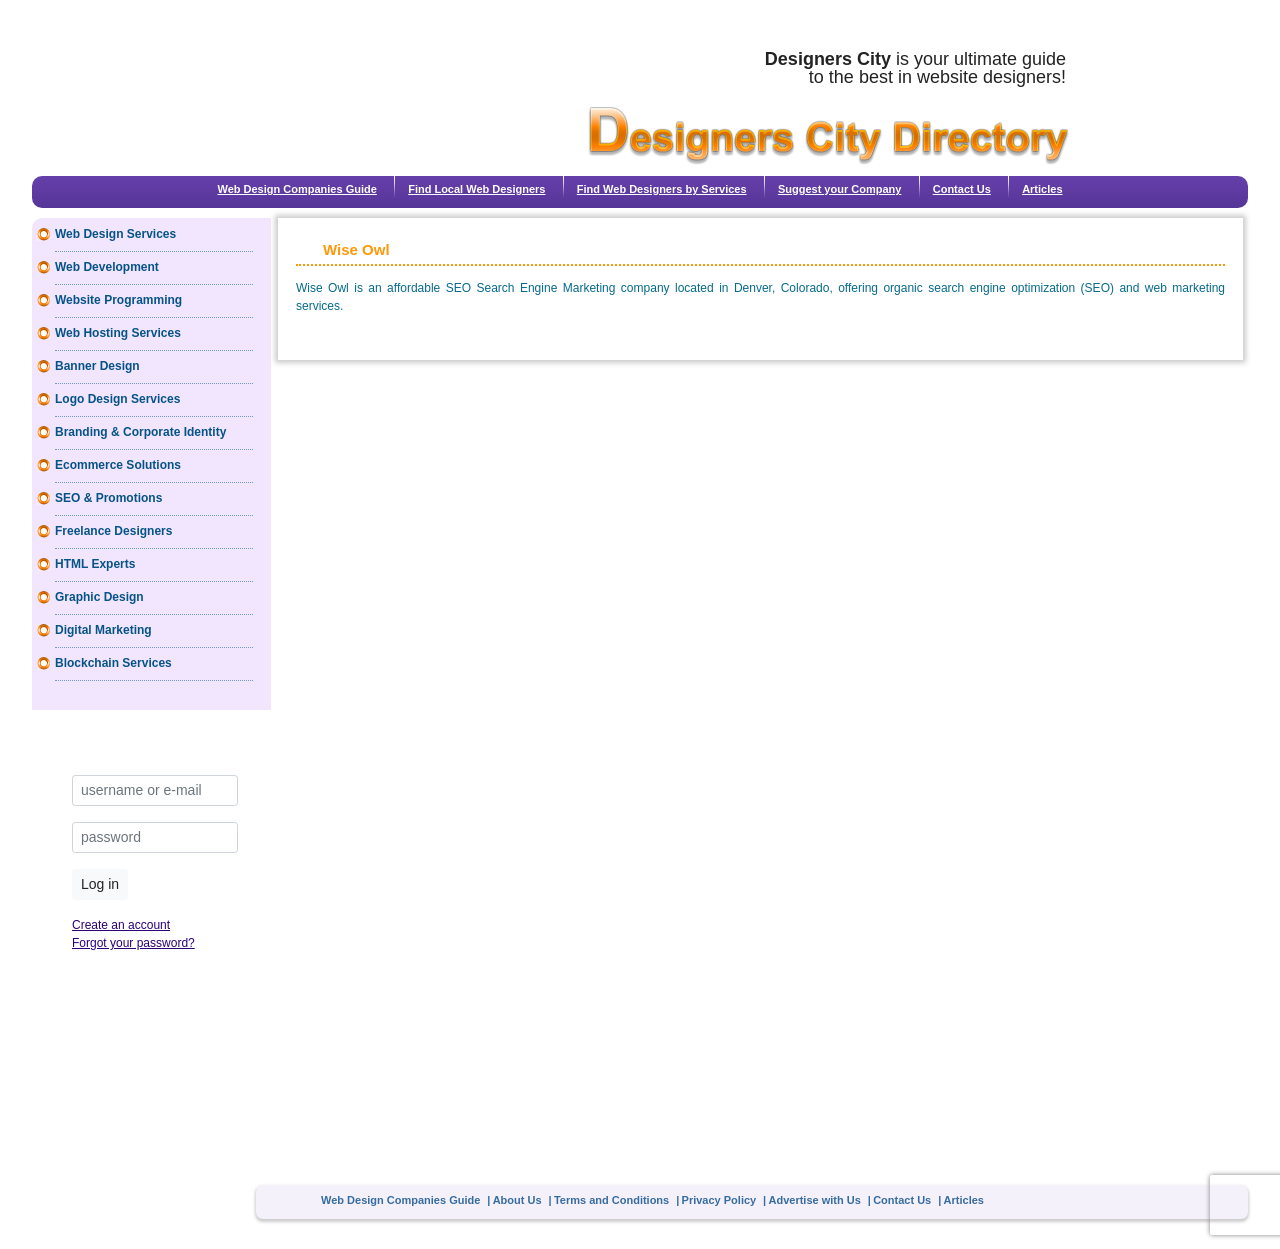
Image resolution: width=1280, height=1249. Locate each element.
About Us (517, 1200)
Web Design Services (115, 234)
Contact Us (962, 189)
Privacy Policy (719, 1200)
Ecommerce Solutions (118, 465)
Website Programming (118, 300)
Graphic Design (99, 597)
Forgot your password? (133, 943)
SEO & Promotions (108, 498)
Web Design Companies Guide (296, 189)
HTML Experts (95, 564)
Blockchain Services (113, 663)
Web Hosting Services (118, 333)
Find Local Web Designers (476, 189)
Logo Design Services (117, 399)
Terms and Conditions (611, 1200)
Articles (1042, 189)
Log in (100, 884)
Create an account (121, 925)
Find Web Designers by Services (662, 189)
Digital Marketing (103, 630)
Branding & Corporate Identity (140, 432)
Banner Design (97, 366)
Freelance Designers (113, 531)
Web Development (107, 267)
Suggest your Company (839, 189)
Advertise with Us (815, 1200)
